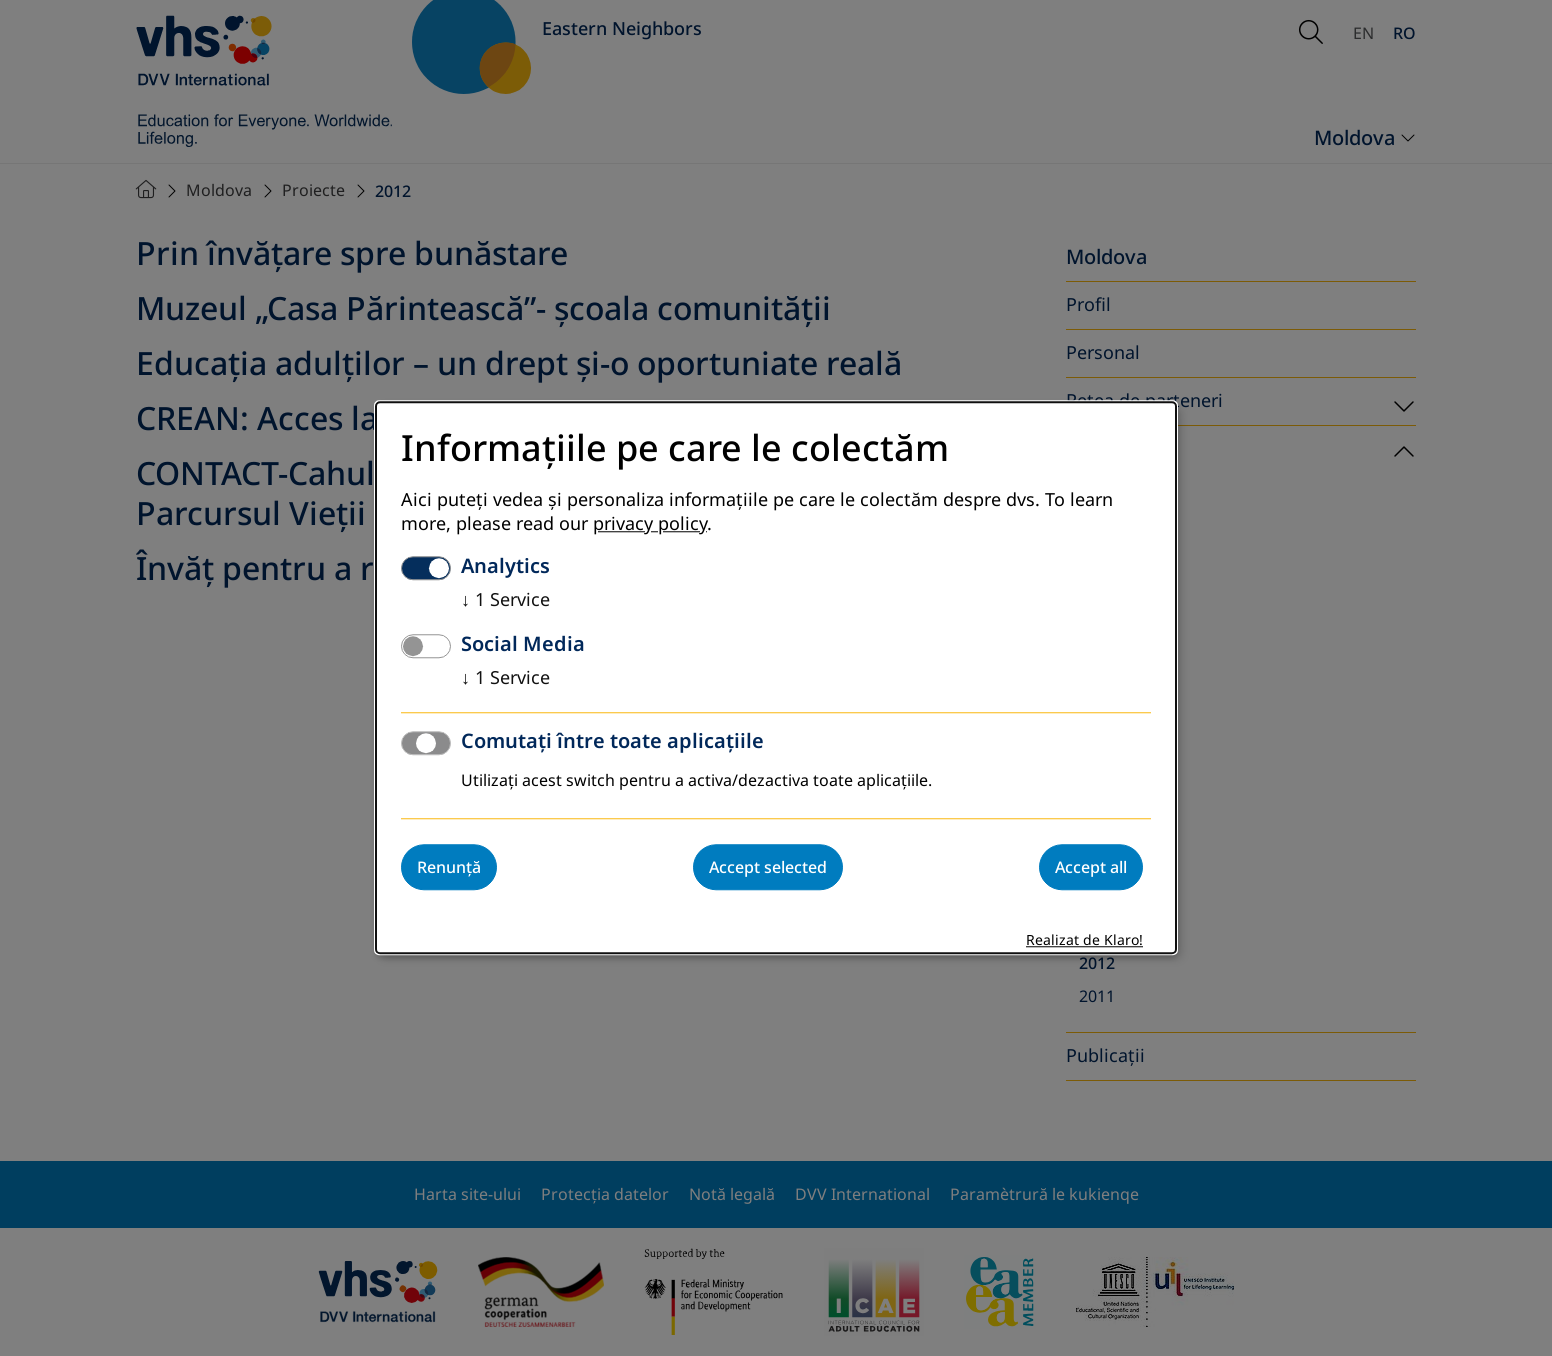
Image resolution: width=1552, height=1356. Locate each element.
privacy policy (650, 525)
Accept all (1091, 868)
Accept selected (768, 868)
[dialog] (776, 677)
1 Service (505, 601)
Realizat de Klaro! (1084, 941)
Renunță (449, 868)
